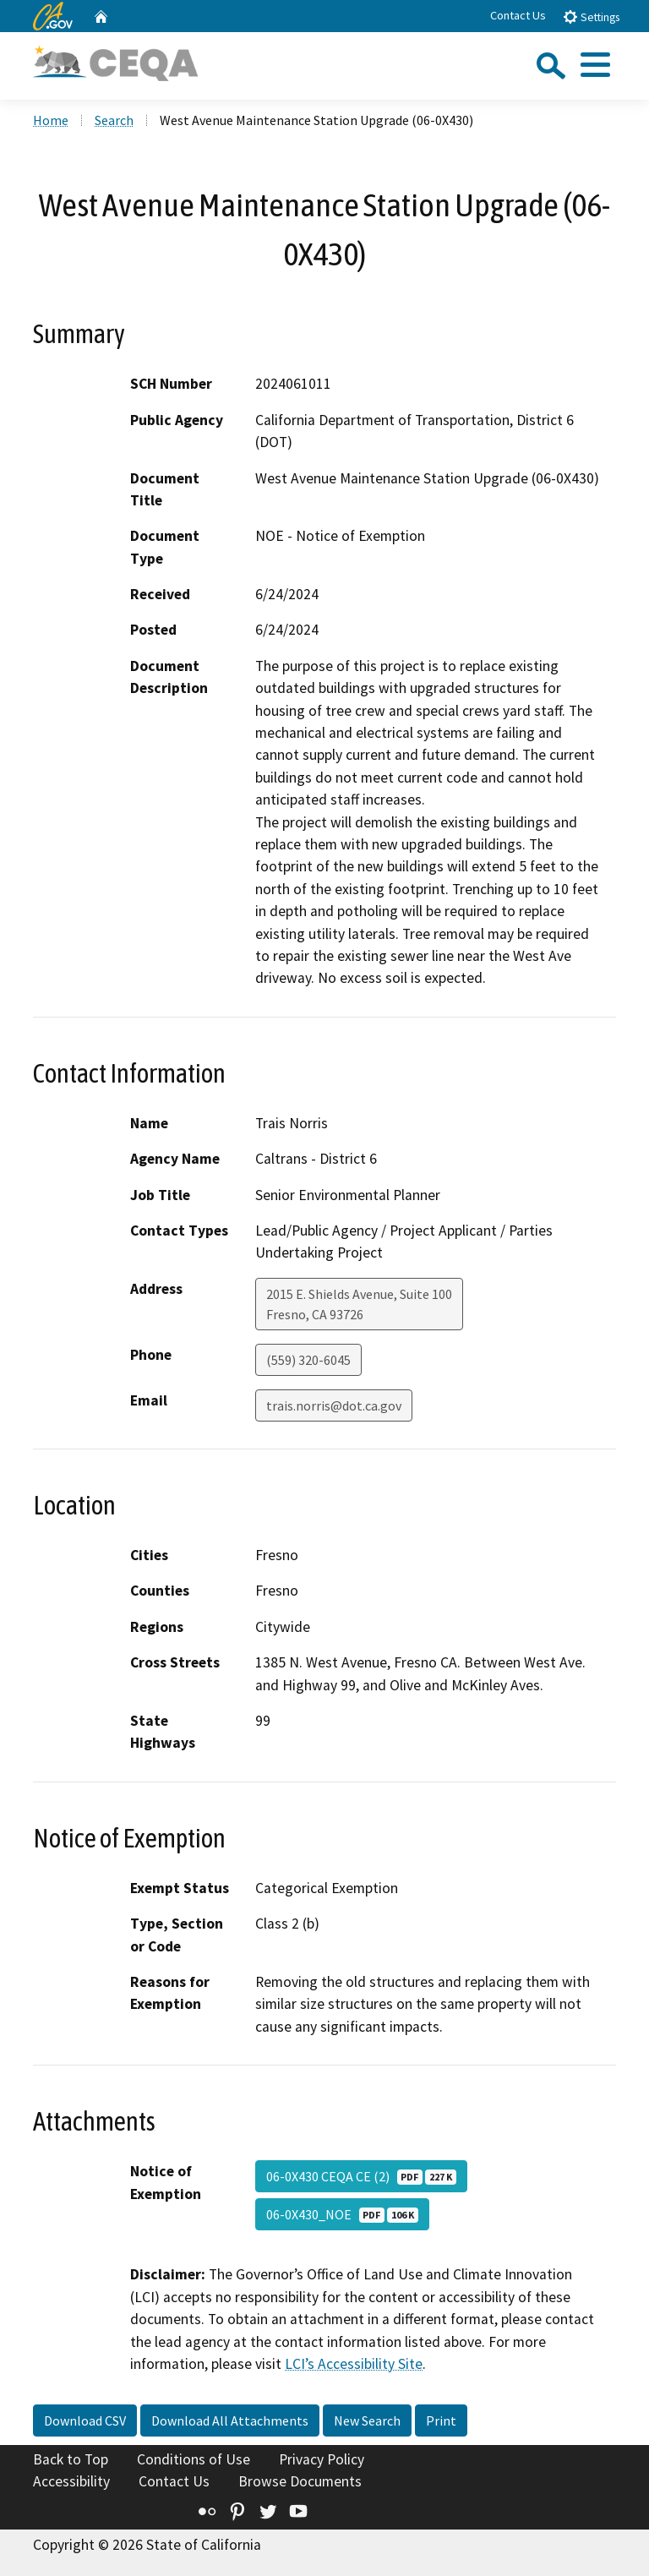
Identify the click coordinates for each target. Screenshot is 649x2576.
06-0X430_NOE (342, 2214)
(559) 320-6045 (308, 1359)
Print (441, 2420)
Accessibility (71, 2481)
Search (114, 120)
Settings (591, 16)
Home (50, 120)
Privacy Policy (321, 2459)
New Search (367, 2420)
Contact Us (518, 15)
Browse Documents (300, 2481)
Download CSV (85, 2420)
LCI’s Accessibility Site (354, 2364)
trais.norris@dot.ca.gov (333, 1405)
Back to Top (70, 2459)
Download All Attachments (229, 2420)
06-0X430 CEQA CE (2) (361, 2176)
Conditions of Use (193, 2459)
